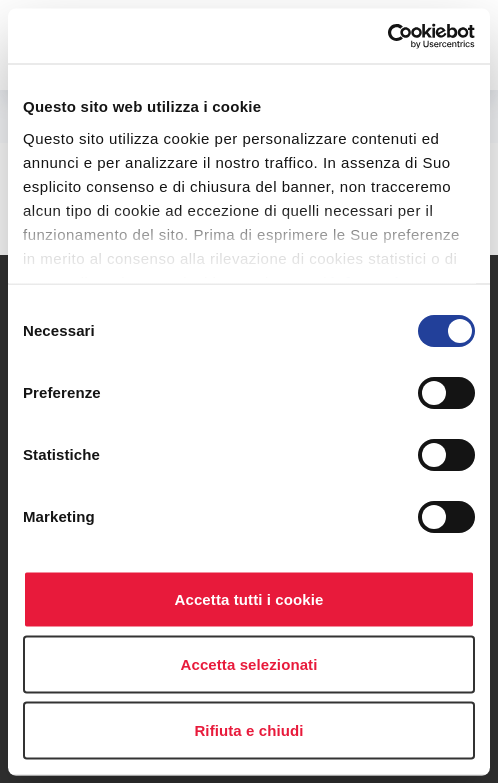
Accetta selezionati (249, 664)
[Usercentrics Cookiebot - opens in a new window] (387, 36)
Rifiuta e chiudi (248, 729)
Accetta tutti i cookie (249, 598)
